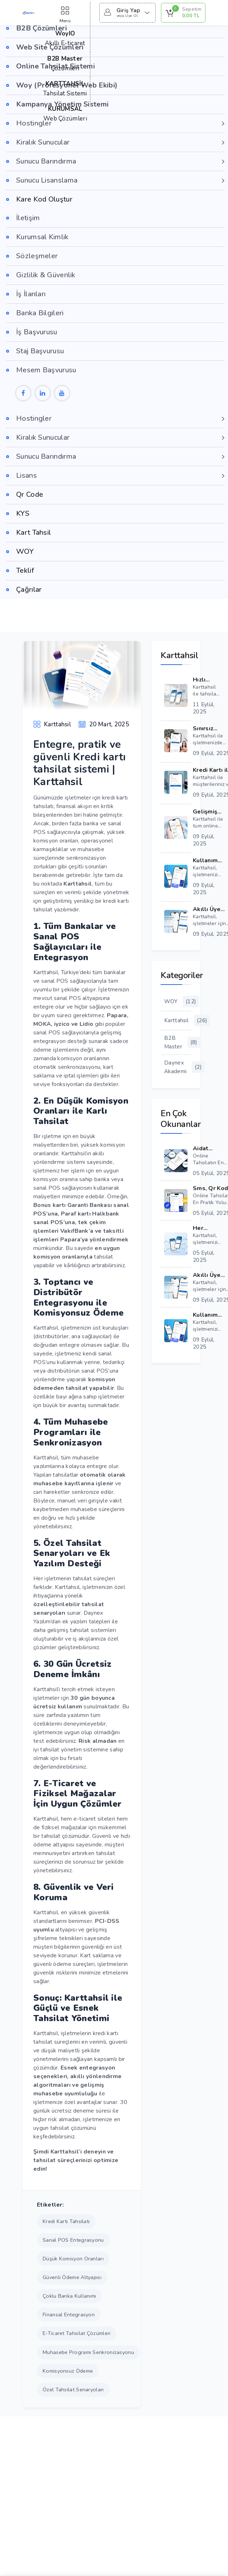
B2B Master (177, 1042)
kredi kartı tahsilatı (66, 2221)
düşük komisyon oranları (73, 2258)
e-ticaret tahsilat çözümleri (76, 2333)
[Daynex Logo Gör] (29, 12)
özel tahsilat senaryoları (73, 2389)
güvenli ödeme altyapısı (72, 2277)
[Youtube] (62, 393)
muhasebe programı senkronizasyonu (88, 2352)
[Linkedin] (42, 393)
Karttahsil (177, 1020)
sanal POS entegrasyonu (73, 2240)
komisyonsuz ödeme (68, 2370)
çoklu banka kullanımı (69, 2295)
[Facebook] (23, 393)
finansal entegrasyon (69, 2314)
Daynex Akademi (177, 1067)
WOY (177, 1001)
